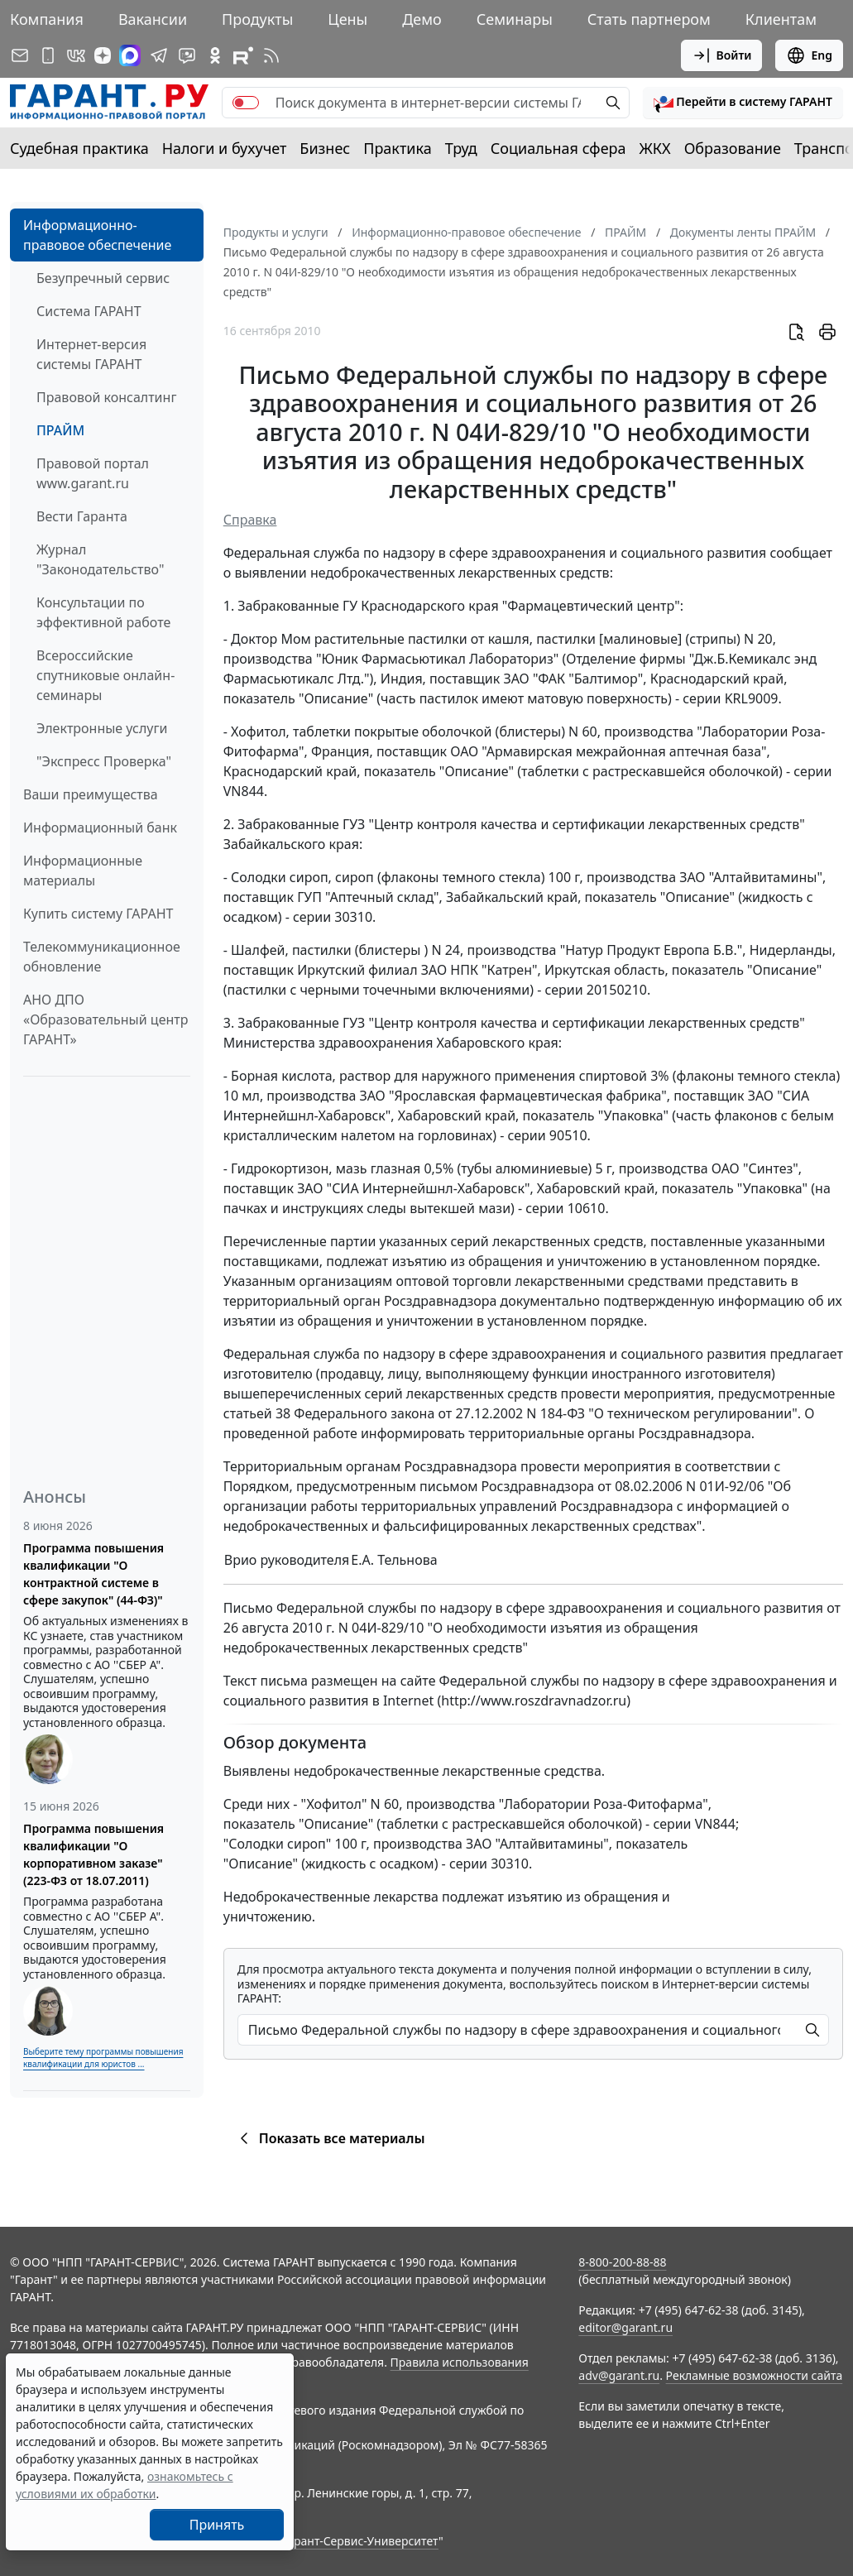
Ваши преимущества (90, 794)
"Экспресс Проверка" (103, 761)
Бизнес (325, 148)
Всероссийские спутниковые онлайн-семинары (105, 675)
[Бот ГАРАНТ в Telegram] (187, 55)
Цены (347, 19)
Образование (732, 148)
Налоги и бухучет (224, 148)
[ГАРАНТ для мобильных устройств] (48, 55)
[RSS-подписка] (271, 55)
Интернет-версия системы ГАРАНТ (91, 354)
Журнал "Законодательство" (100, 559)
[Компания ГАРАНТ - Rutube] (243, 55)
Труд (461, 148)
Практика (397, 148)
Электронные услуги (101, 728)
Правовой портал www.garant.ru (92, 473)
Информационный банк (100, 827)
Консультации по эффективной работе (103, 612)
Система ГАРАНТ (88, 311)
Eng (809, 55)
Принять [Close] (217, 2525)
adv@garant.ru (618, 2375)
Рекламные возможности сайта (754, 2375)
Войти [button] (722, 55)
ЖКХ (655, 148)
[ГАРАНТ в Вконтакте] (76, 55)
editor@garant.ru (625, 2327)
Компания (47, 19)
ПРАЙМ (60, 430)
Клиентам (781, 19)
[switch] (245, 102)
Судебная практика (79, 148)
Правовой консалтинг (106, 397)
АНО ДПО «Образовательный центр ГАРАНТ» (105, 1019)
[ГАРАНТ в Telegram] (159, 55)
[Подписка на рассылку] (20, 55)
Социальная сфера (558, 148)
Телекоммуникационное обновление (101, 957)
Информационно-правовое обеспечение (97, 235)
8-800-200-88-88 (622, 2262)
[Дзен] (102, 55)
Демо (422, 19)
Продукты (257, 19)
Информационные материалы (82, 870)
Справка (250, 520)
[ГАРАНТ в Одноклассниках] (215, 55)
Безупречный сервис (103, 278)
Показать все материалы (329, 2138)
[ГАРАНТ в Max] (130, 55)
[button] (743, 102)
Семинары (515, 19)
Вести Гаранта (81, 516)
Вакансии (152, 19)
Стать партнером (649, 19)
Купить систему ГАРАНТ (98, 913)
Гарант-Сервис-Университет (360, 2541)
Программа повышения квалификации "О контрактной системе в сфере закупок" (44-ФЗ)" (93, 1574)
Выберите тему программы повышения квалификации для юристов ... (103, 2058)
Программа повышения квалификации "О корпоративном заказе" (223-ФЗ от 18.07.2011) (93, 1854)
